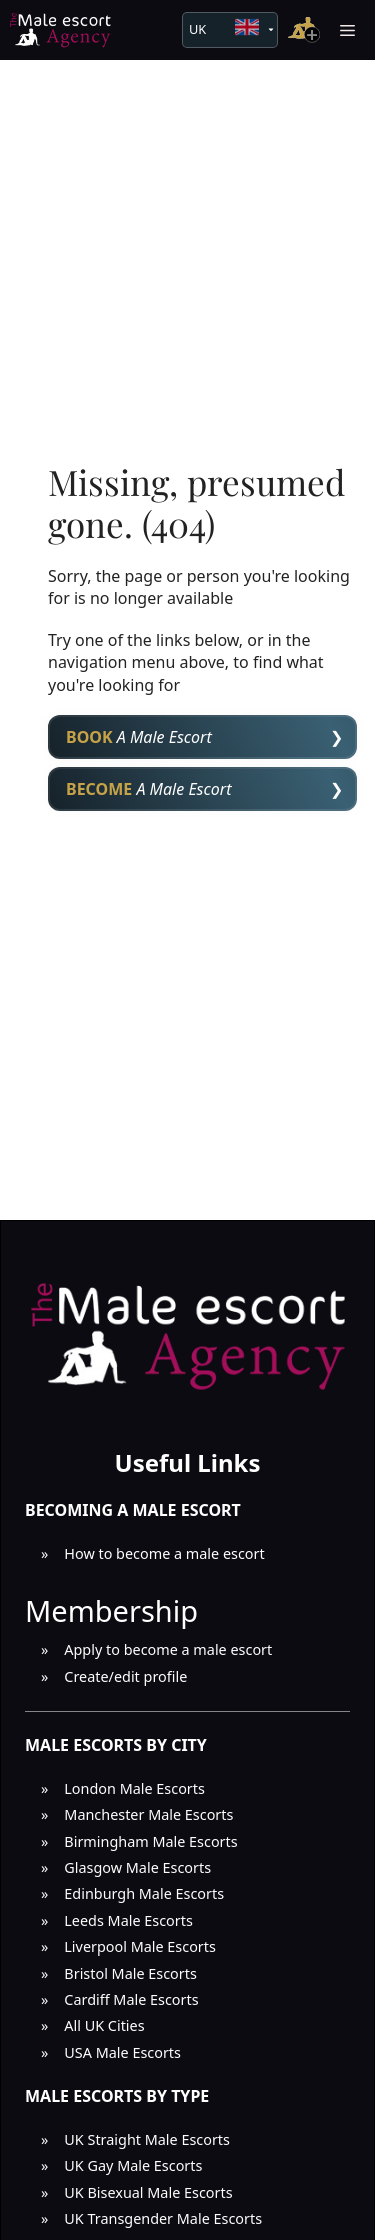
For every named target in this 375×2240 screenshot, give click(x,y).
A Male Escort (139, 737)
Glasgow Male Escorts (137, 1867)
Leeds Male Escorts (128, 1920)
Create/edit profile (125, 1676)
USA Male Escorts (122, 2052)
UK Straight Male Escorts (147, 2139)
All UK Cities (104, 2025)
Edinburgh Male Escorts (144, 1893)
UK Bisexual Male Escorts (148, 2192)
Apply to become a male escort (168, 1649)
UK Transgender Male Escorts (163, 2218)
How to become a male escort (164, 1553)
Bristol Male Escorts (130, 1973)
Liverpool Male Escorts (140, 1946)
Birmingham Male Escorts (150, 1841)
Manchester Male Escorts (148, 1814)
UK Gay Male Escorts (133, 2165)
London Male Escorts (134, 1788)
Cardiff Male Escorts (131, 1999)
